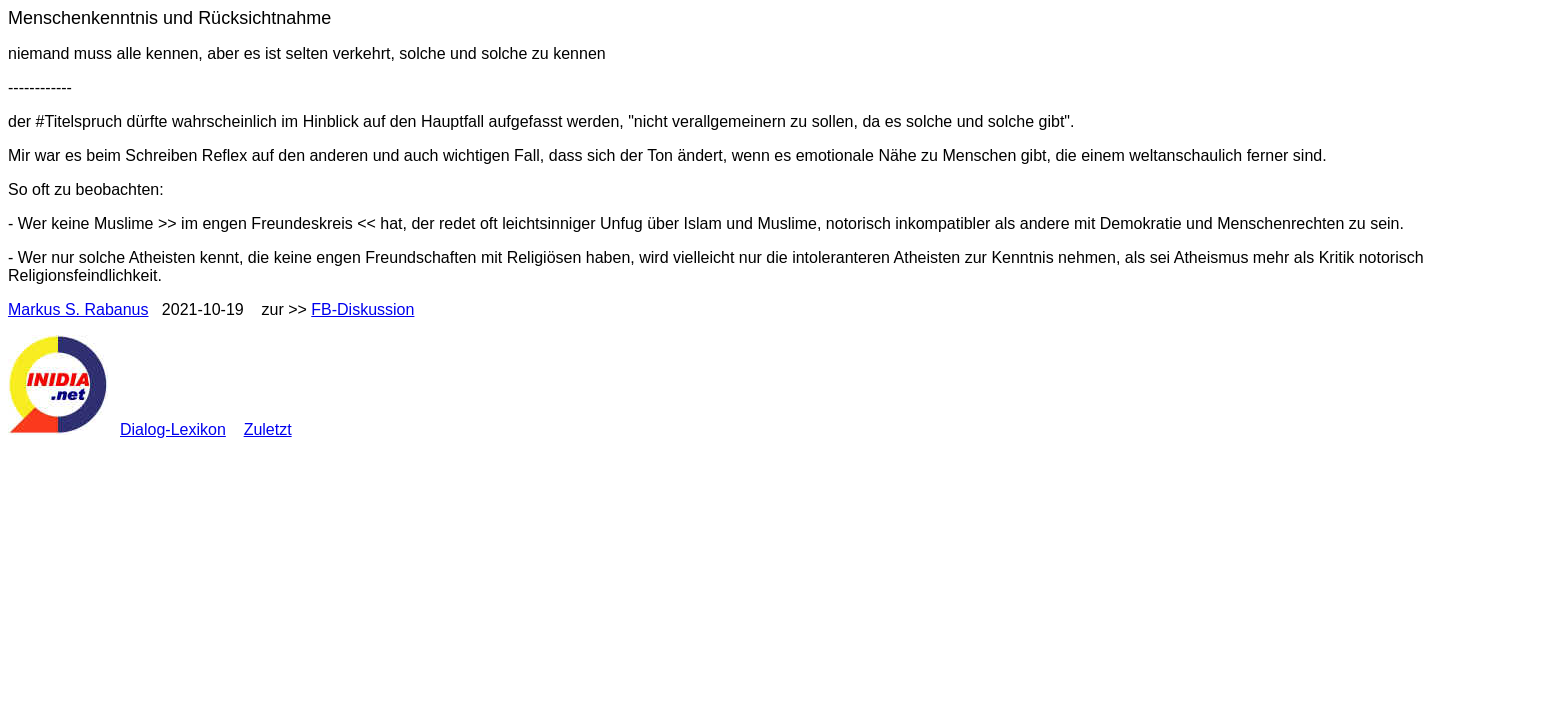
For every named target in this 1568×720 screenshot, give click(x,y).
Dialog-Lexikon (173, 429)
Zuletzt (268, 429)
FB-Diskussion (362, 309)
